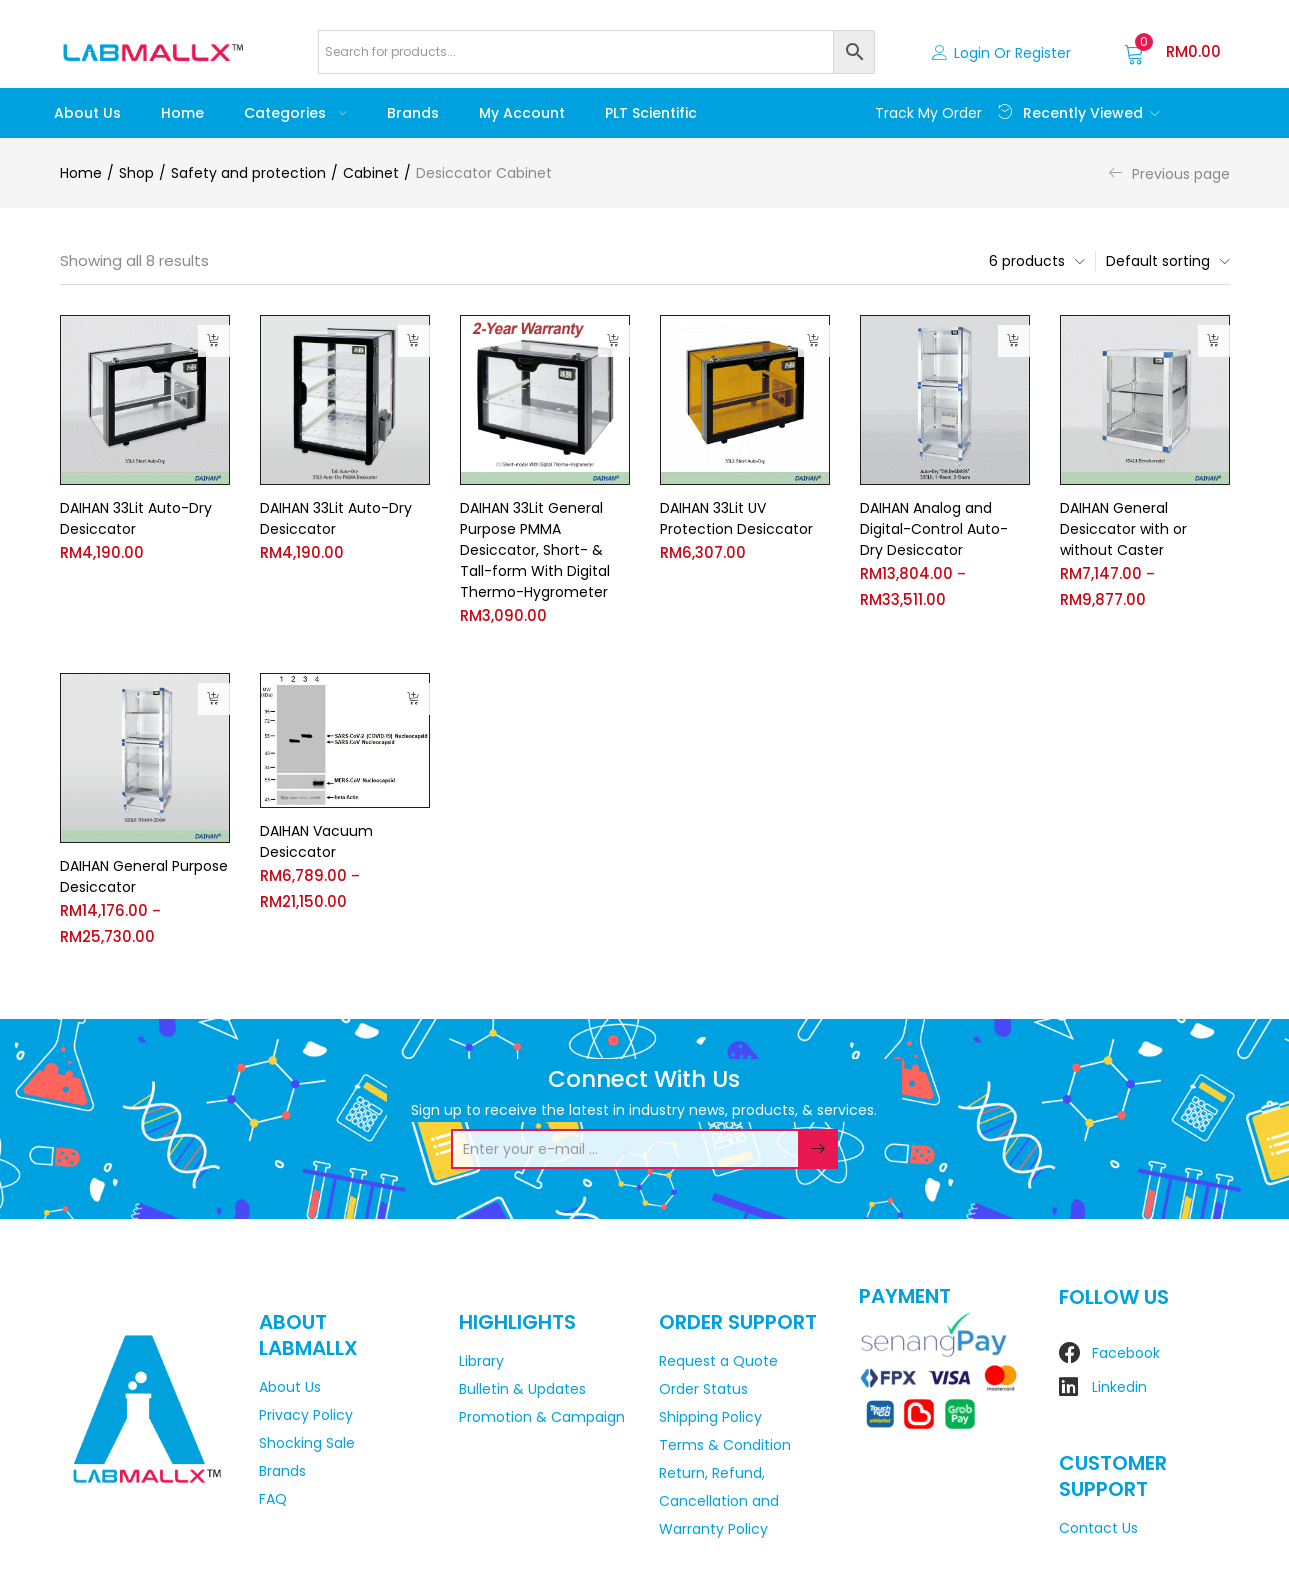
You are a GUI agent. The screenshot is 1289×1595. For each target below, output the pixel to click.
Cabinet (371, 173)
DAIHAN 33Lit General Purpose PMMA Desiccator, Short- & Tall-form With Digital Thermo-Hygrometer (535, 550)
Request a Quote (718, 1361)
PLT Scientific (651, 113)
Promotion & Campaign (542, 1417)
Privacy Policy (306, 1415)
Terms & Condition (725, 1445)
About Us (87, 113)
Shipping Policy (710, 1417)
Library (481, 1361)
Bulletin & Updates (522, 1389)
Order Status (703, 1389)
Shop (136, 173)
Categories (295, 113)
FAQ (273, 1499)
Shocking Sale (307, 1443)
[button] (1172, 52)
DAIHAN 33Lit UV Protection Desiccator (736, 518)
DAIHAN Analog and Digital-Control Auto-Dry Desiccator (934, 529)
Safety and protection (248, 173)
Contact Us (1098, 1528)
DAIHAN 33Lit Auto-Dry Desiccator (136, 518)
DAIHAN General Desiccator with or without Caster (1123, 529)
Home (182, 113)
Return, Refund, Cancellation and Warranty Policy (719, 1501)
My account (522, 113)
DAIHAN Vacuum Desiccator (316, 842)
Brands (413, 113)
